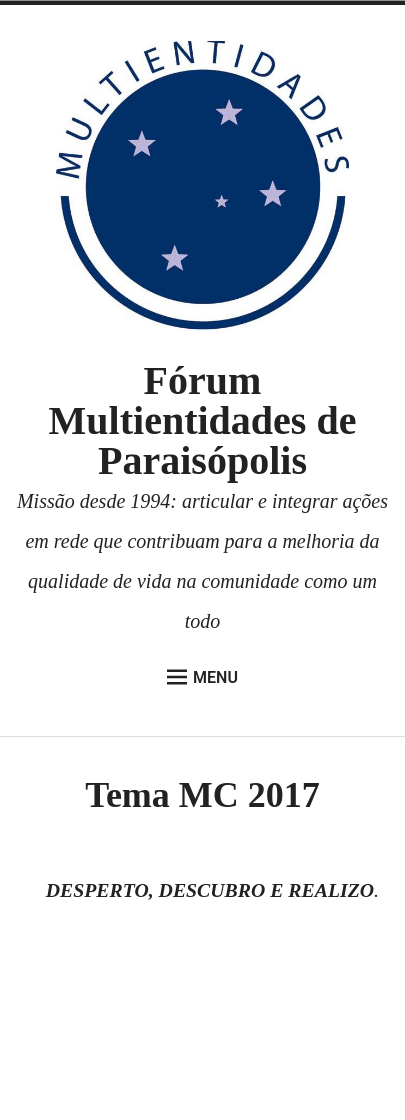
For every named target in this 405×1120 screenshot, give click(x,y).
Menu (202, 677)
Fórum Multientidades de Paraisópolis (203, 420)
